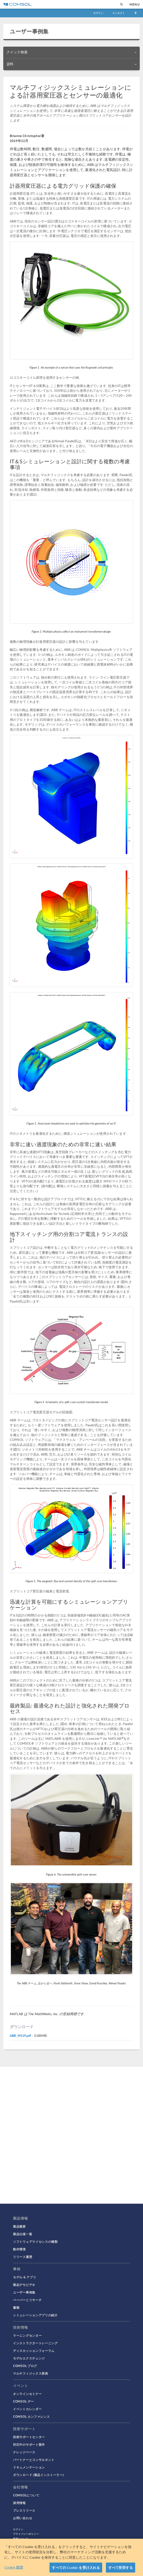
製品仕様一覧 (22, 2234)
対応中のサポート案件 (29, 2444)
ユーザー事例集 (29, 31)
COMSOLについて (26, 2495)
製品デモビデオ (24, 2284)
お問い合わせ (22, 2518)
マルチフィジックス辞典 (30, 2373)
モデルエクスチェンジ (29, 2358)
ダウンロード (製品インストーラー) (38, 2475)
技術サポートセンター (29, 2437)
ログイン (98, 13)
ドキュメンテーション (29, 2467)
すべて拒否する (120, 2567)
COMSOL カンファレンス (31, 2416)
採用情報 (19, 2503)
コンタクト (118, 13)
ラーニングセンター (27, 2335)
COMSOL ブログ (25, 2366)
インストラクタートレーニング (35, 2343)
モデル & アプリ (24, 2277)
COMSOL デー (23, 2401)
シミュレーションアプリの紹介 (35, 2315)
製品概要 (19, 2226)
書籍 (16, 2307)
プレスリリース (24, 2510)
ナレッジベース (24, 2452)
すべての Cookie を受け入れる (76, 2567)
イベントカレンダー (27, 2409)
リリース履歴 (22, 2256)
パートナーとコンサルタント (33, 2459)
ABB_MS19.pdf (20, 2035)
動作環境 (19, 2249)
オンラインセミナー (27, 2394)
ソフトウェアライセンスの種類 (35, 2241)
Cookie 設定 (13, 2567)
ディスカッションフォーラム (33, 2350)
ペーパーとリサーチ (27, 2300)
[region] (71, 2557)
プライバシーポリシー (26, 2533)
